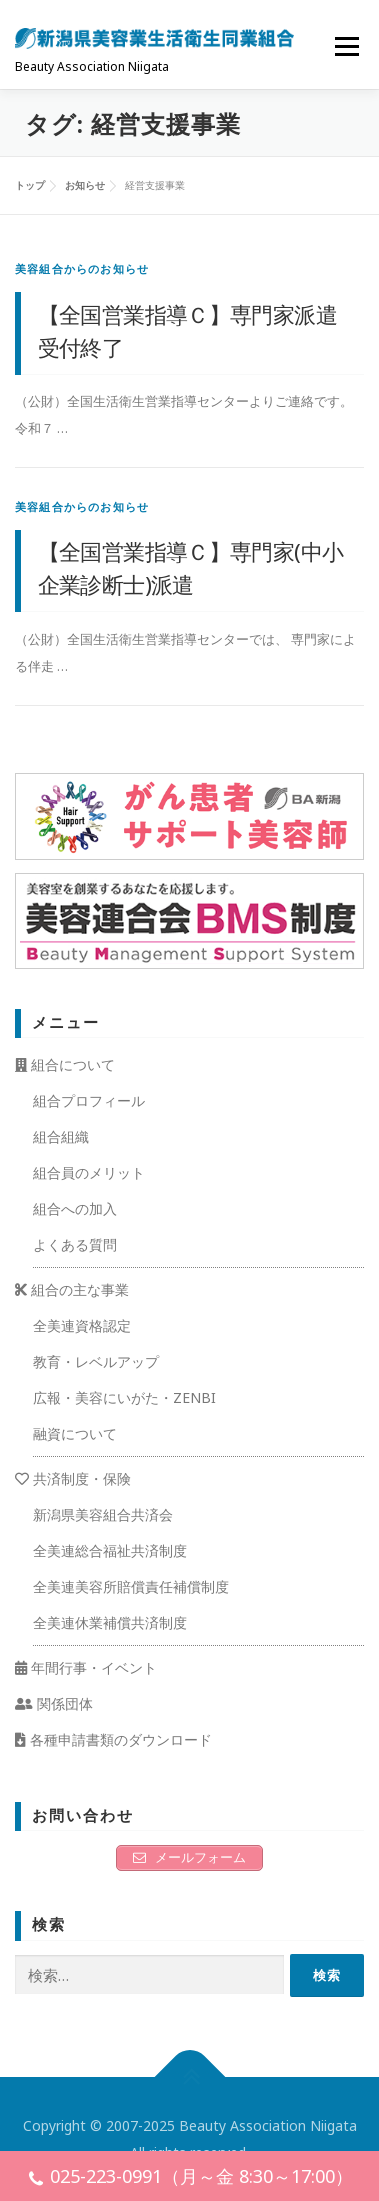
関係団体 (54, 1703)
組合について (65, 1064)
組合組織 (61, 1136)
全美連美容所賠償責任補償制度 (131, 1586)
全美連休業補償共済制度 (110, 1622)
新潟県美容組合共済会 (103, 1514)
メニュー (346, 46)
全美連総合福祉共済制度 (110, 1550)
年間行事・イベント (86, 1667)
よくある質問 (75, 1244)
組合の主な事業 (72, 1289)
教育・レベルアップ (96, 1361)
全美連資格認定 (82, 1325)
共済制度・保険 (73, 1478)
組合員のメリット (89, 1172)
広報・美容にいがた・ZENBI (124, 1397)
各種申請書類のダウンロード (113, 1739)
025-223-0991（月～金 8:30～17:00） (190, 2178)
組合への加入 (75, 1208)
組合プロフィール (89, 1100)
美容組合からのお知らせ (82, 268)
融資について (75, 1433)
